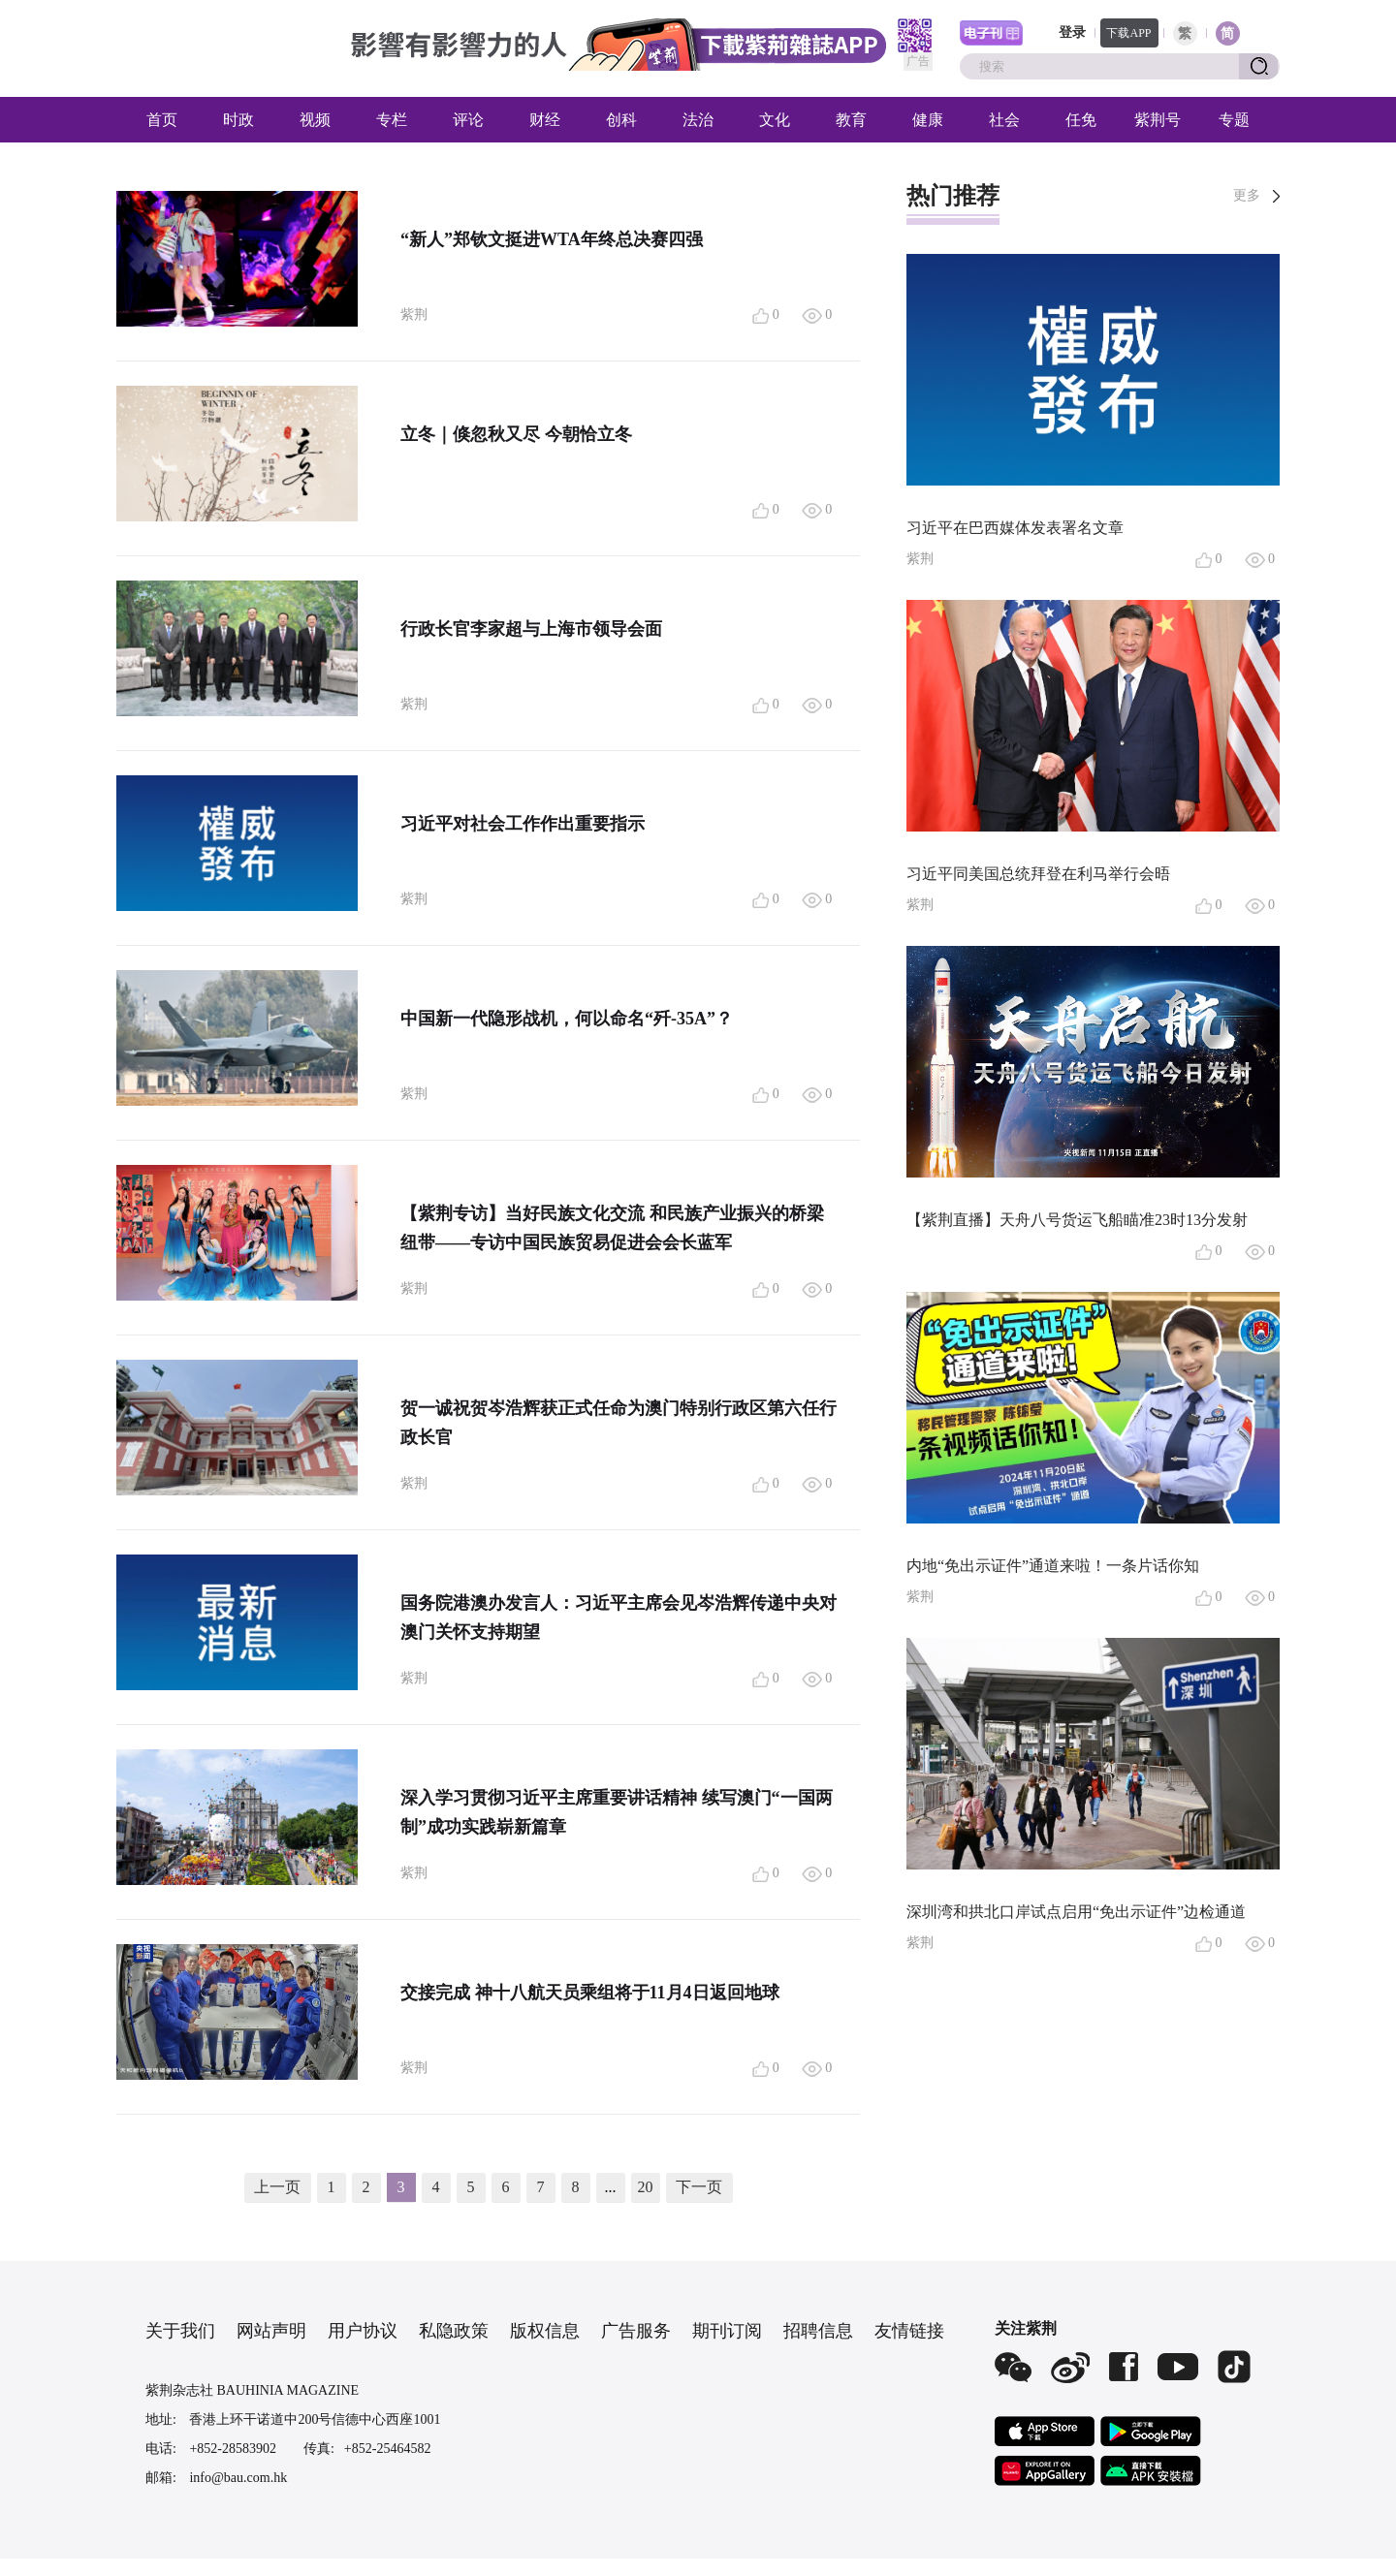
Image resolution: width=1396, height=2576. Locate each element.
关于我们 (180, 2330)
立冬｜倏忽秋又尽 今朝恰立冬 (516, 434)
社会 (1004, 119)
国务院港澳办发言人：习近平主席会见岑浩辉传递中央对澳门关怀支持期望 (618, 1617)
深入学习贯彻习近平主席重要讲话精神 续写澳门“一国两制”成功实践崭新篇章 (616, 1812)
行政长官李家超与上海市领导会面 (531, 629)
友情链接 (909, 2330)
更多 (1246, 195)
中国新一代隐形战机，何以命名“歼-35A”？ (566, 1018)
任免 (1080, 119)
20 (645, 2187)
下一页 (699, 2187)
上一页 (277, 2187)
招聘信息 (818, 2330)
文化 (774, 119)
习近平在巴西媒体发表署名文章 (1015, 527)
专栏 (391, 119)
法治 (698, 119)
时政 (238, 119)
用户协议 (362, 2330)
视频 (315, 119)
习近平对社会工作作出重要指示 (522, 823)
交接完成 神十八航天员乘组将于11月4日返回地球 (589, 1992)
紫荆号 (1157, 119)
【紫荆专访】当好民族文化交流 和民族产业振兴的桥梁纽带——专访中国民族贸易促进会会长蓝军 (612, 1228)
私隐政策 (454, 2330)
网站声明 (271, 2330)
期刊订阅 (727, 2330)
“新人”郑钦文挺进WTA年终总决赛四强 (551, 239)
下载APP (1128, 33)
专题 (1234, 119)
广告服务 (636, 2330)
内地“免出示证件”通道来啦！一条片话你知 (1052, 1565)
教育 (851, 119)
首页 (161, 119)
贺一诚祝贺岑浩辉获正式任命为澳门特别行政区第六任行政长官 (618, 1422)
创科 (621, 119)
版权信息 (545, 2330)
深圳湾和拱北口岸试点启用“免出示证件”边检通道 (1076, 1911)
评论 (468, 119)
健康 (927, 119)
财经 (544, 119)
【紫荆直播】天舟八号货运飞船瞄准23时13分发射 (1077, 1219)
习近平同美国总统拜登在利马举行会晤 (1038, 873)
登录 (1072, 32)
